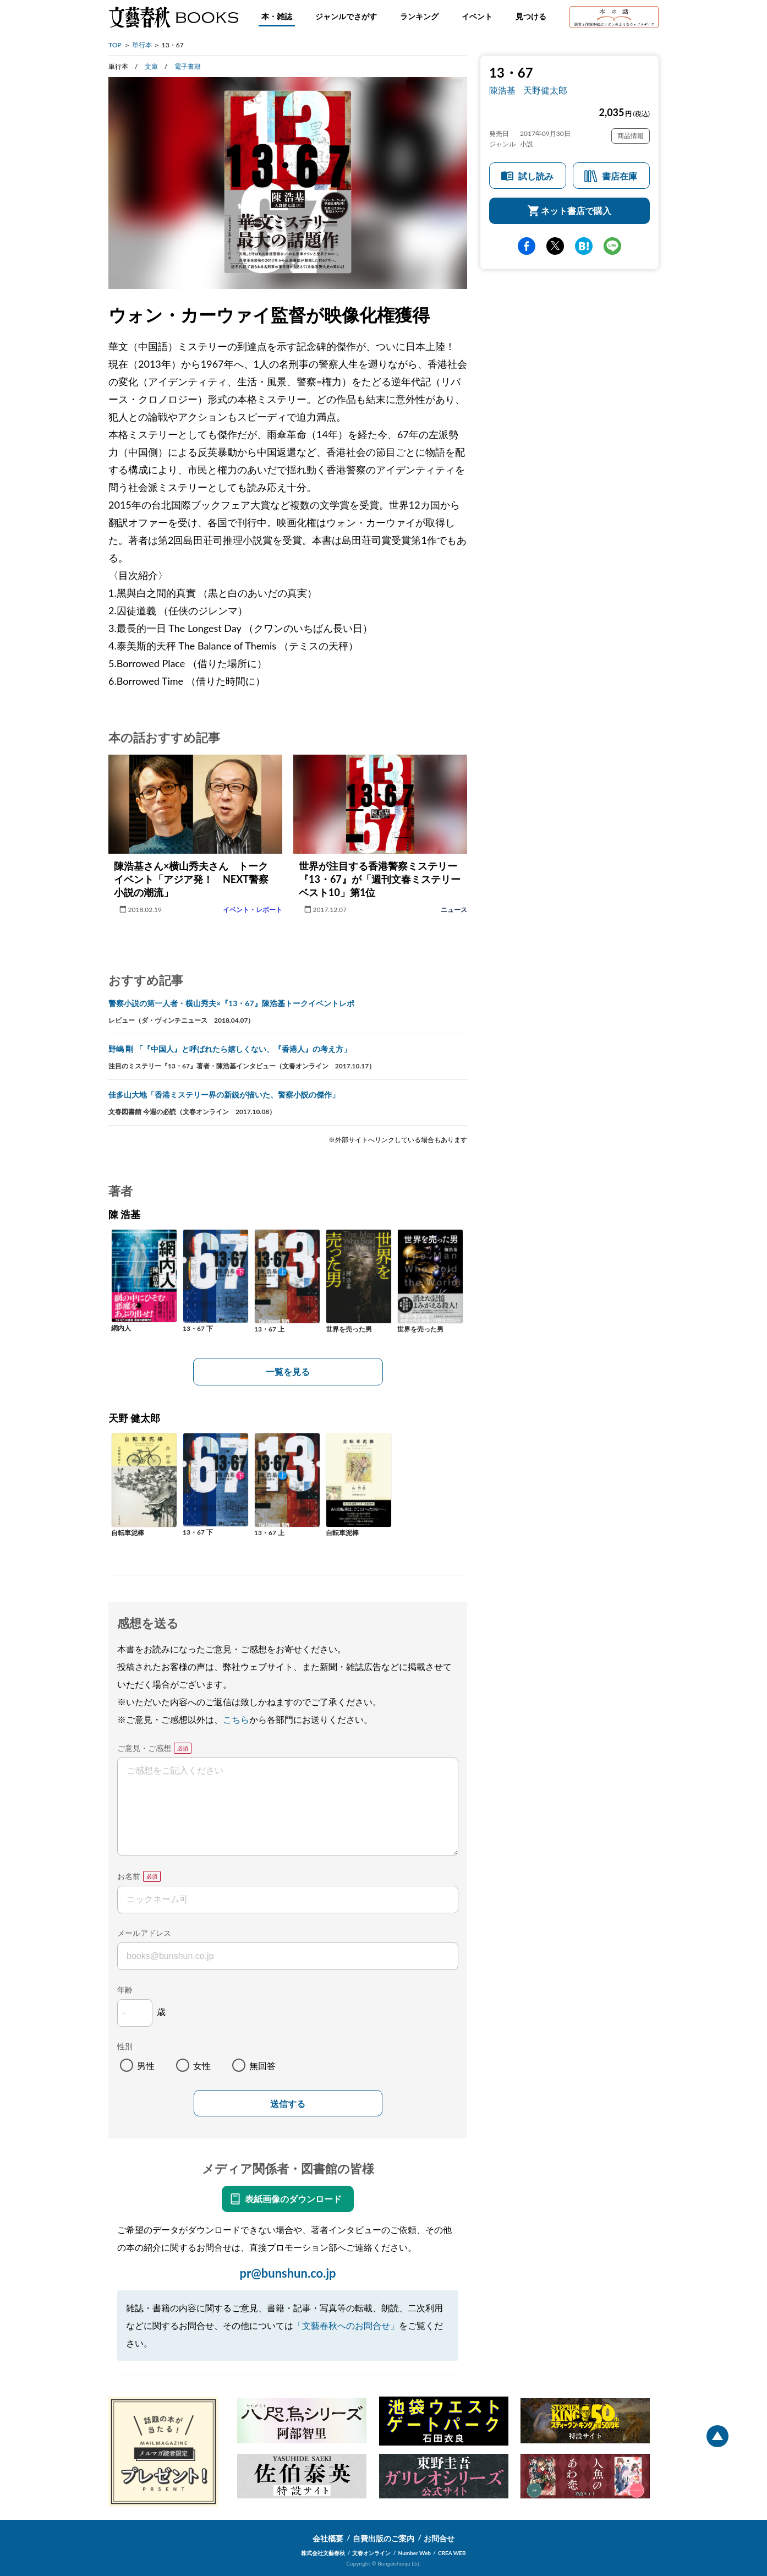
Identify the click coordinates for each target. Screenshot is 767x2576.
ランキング (419, 16)
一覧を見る (288, 1371)
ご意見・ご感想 (144, 1748)
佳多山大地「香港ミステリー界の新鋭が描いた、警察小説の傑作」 (223, 1094)
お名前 (128, 1876)
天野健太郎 (545, 90)
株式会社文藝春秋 (323, 2553)
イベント (477, 16)
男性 (146, 2065)
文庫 (151, 66)
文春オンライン (371, 2553)
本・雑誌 (276, 16)
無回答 (262, 2065)
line (612, 246)
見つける (531, 16)
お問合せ (439, 2538)
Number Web (414, 2553)
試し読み (536, 176)
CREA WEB (452, 2553)
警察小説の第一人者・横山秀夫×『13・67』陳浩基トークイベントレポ (231, 1003)
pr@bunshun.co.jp (287, 2273)
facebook (526, 246)
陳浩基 (502, 90)
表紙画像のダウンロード (293, 2198)
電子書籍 (187, 66)
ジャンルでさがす (346, 16)
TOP (115, 45)
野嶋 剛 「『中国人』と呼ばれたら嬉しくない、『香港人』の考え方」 (229, 1049)
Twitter (555, 246)
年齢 (125, 1989)
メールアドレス (144, 1933)
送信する (287, 2104)
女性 (202, 2065)
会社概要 (328, 2538)
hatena (584, 246)
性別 (125, 2046)
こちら (236, 1719)
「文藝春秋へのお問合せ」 (346, 2325)
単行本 (142, 45)
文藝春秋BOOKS (173, 17)
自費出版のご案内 (383, 2538)
